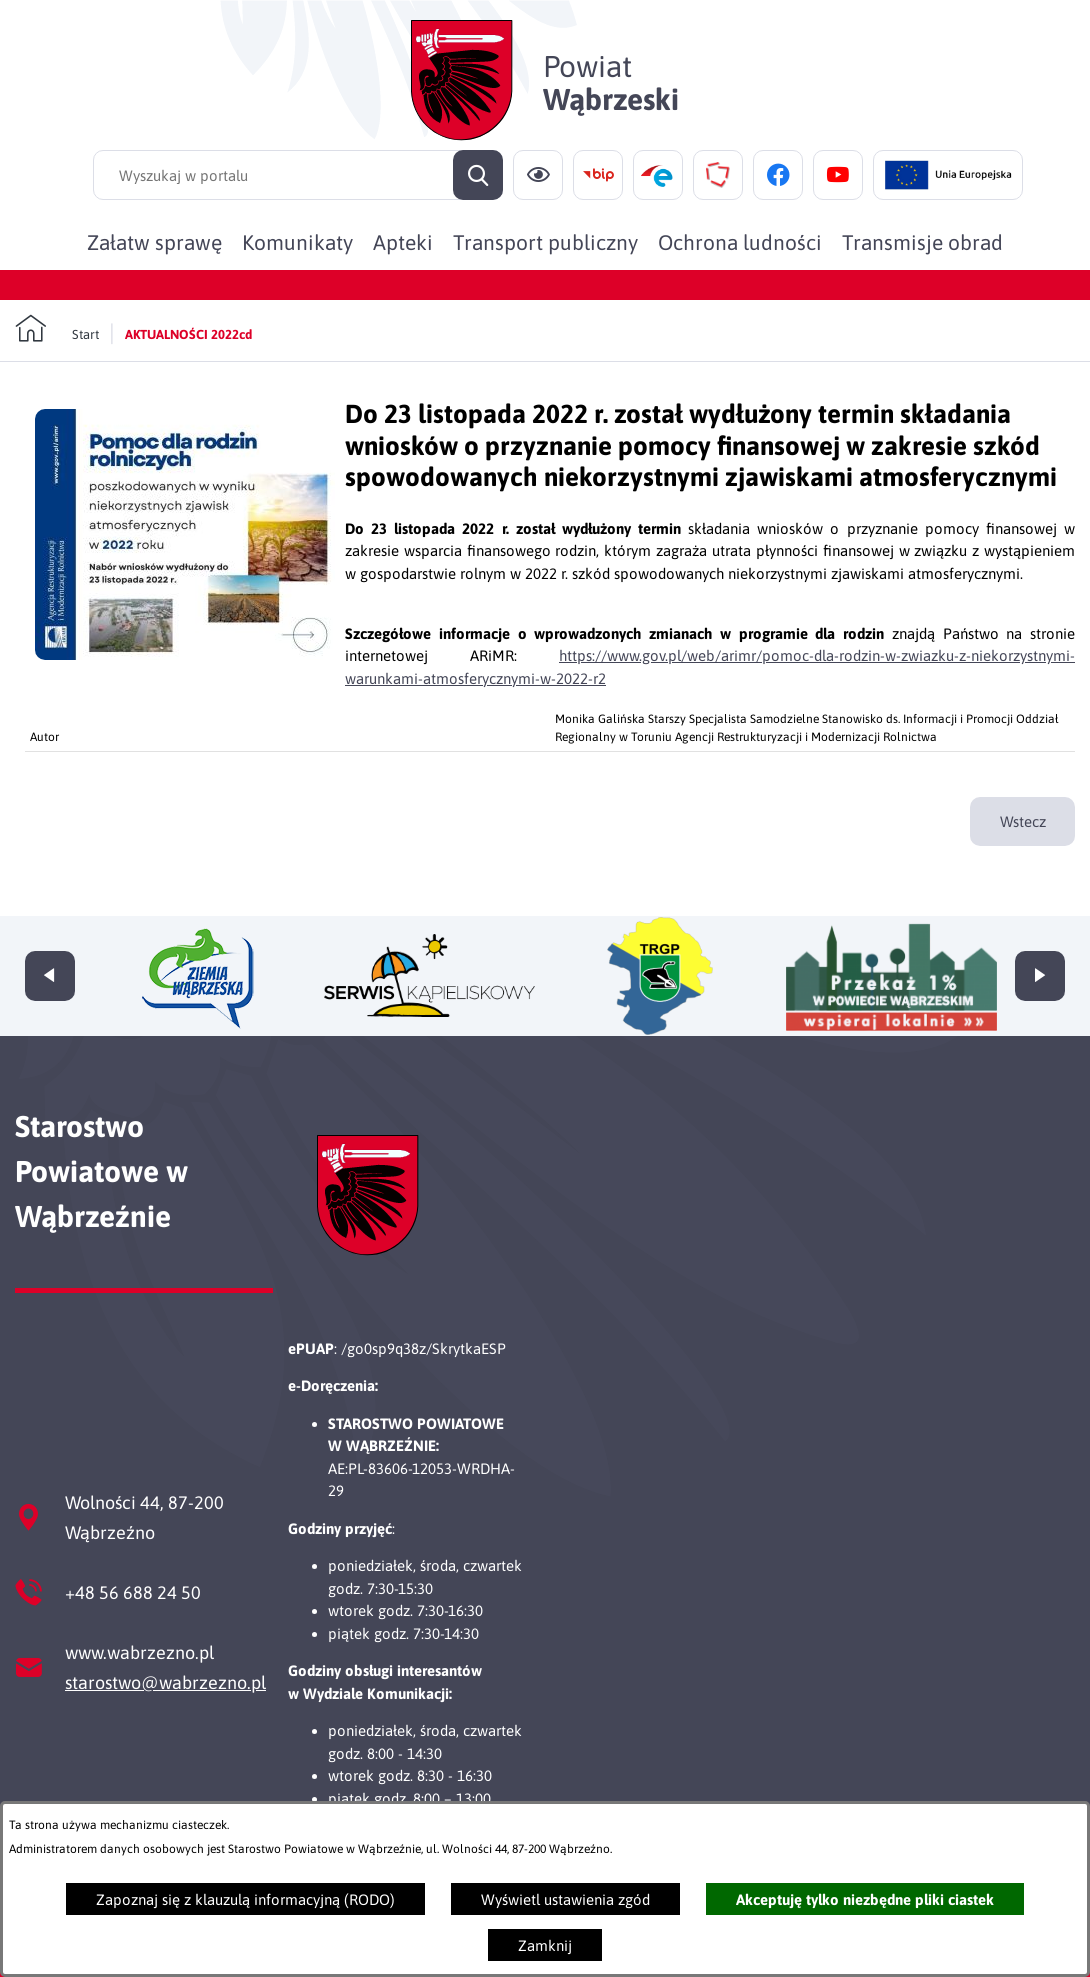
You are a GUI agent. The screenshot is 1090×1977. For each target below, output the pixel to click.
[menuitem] (154, 242)
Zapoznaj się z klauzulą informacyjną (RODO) (245, 1899)
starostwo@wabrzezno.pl (165, 1682)
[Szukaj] (478, 175)
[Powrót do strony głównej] (57, 329)
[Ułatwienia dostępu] (538, 175)
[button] (185, 654)
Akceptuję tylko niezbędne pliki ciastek (865, 1899)
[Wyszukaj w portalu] (298, 175)
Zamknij (545, 1945)
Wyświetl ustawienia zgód (565, 1899)
